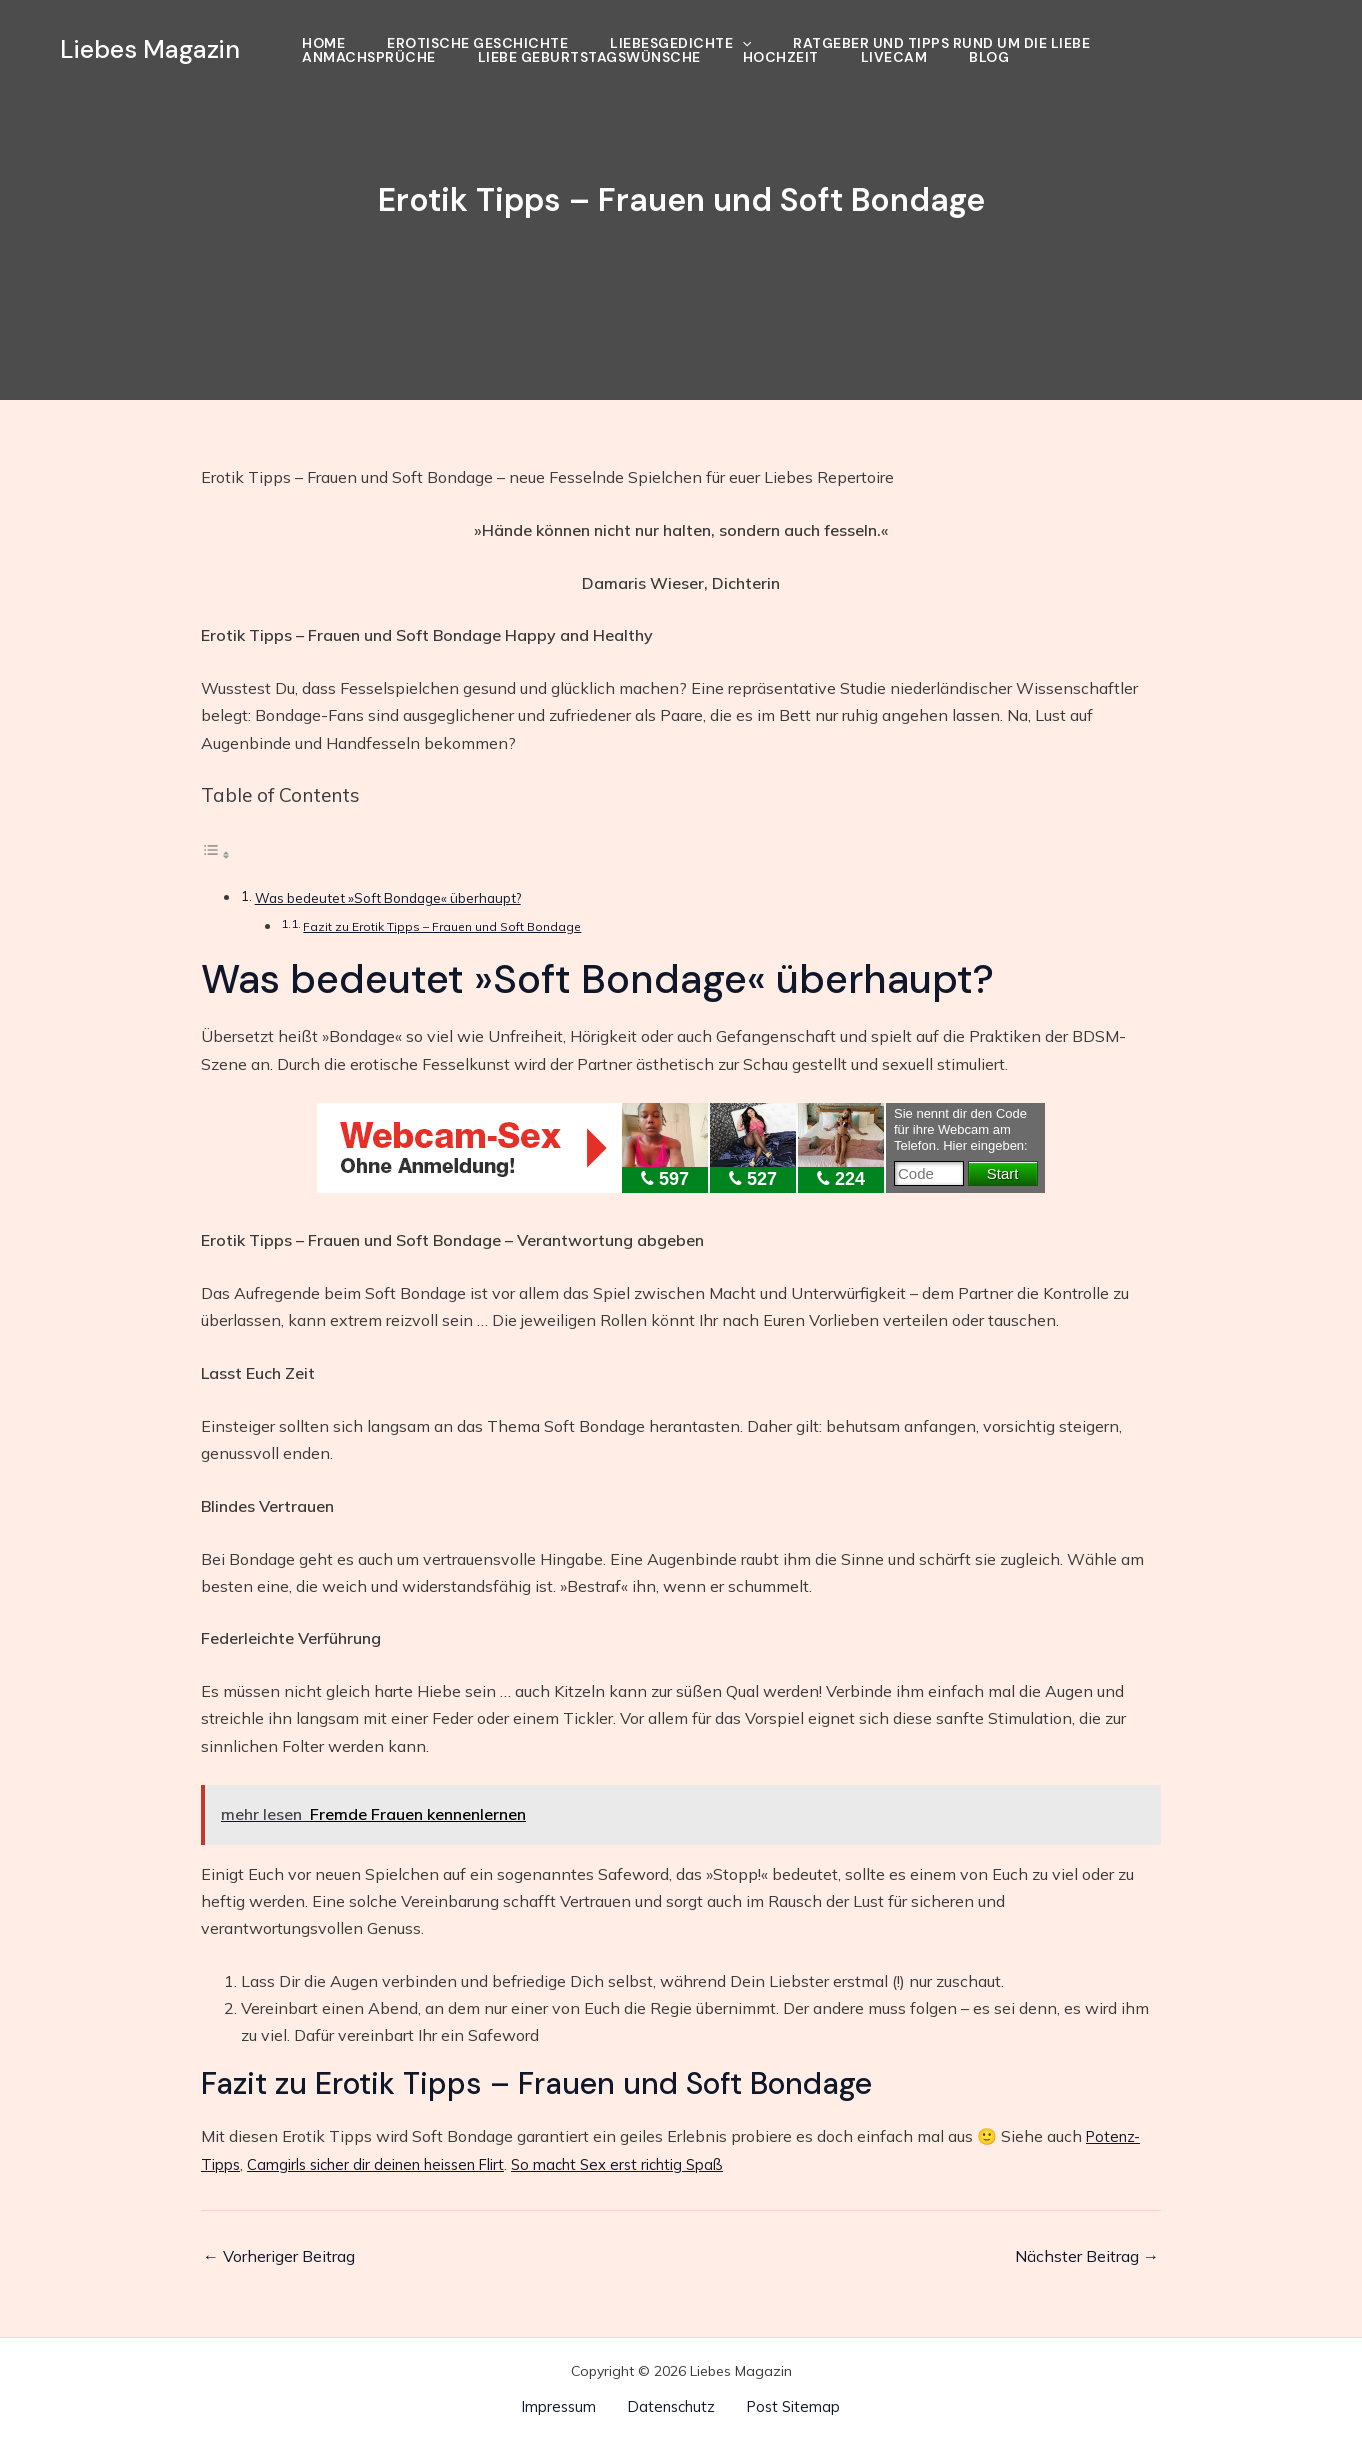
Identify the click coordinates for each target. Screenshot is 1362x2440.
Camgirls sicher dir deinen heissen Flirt (392, 2164)
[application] (742, 43)
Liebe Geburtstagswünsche (589, 57)
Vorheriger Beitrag (279, 2256)
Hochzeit (781, 57)
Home (323, 43)
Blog (989, 57)
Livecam (894, 57)
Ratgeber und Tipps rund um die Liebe (941, 43)
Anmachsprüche (369, 57)
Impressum (568, 2406)
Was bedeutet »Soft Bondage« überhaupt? (398, 897)
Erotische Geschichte (477, 43)
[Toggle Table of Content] (216, 854)
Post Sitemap (784, 2406)
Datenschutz (671, 2406)
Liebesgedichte (680, 43)
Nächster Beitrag (1087, 2256)
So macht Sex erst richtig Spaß (655, 2164)
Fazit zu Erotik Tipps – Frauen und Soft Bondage (450, 926)
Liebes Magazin (150, 49)
